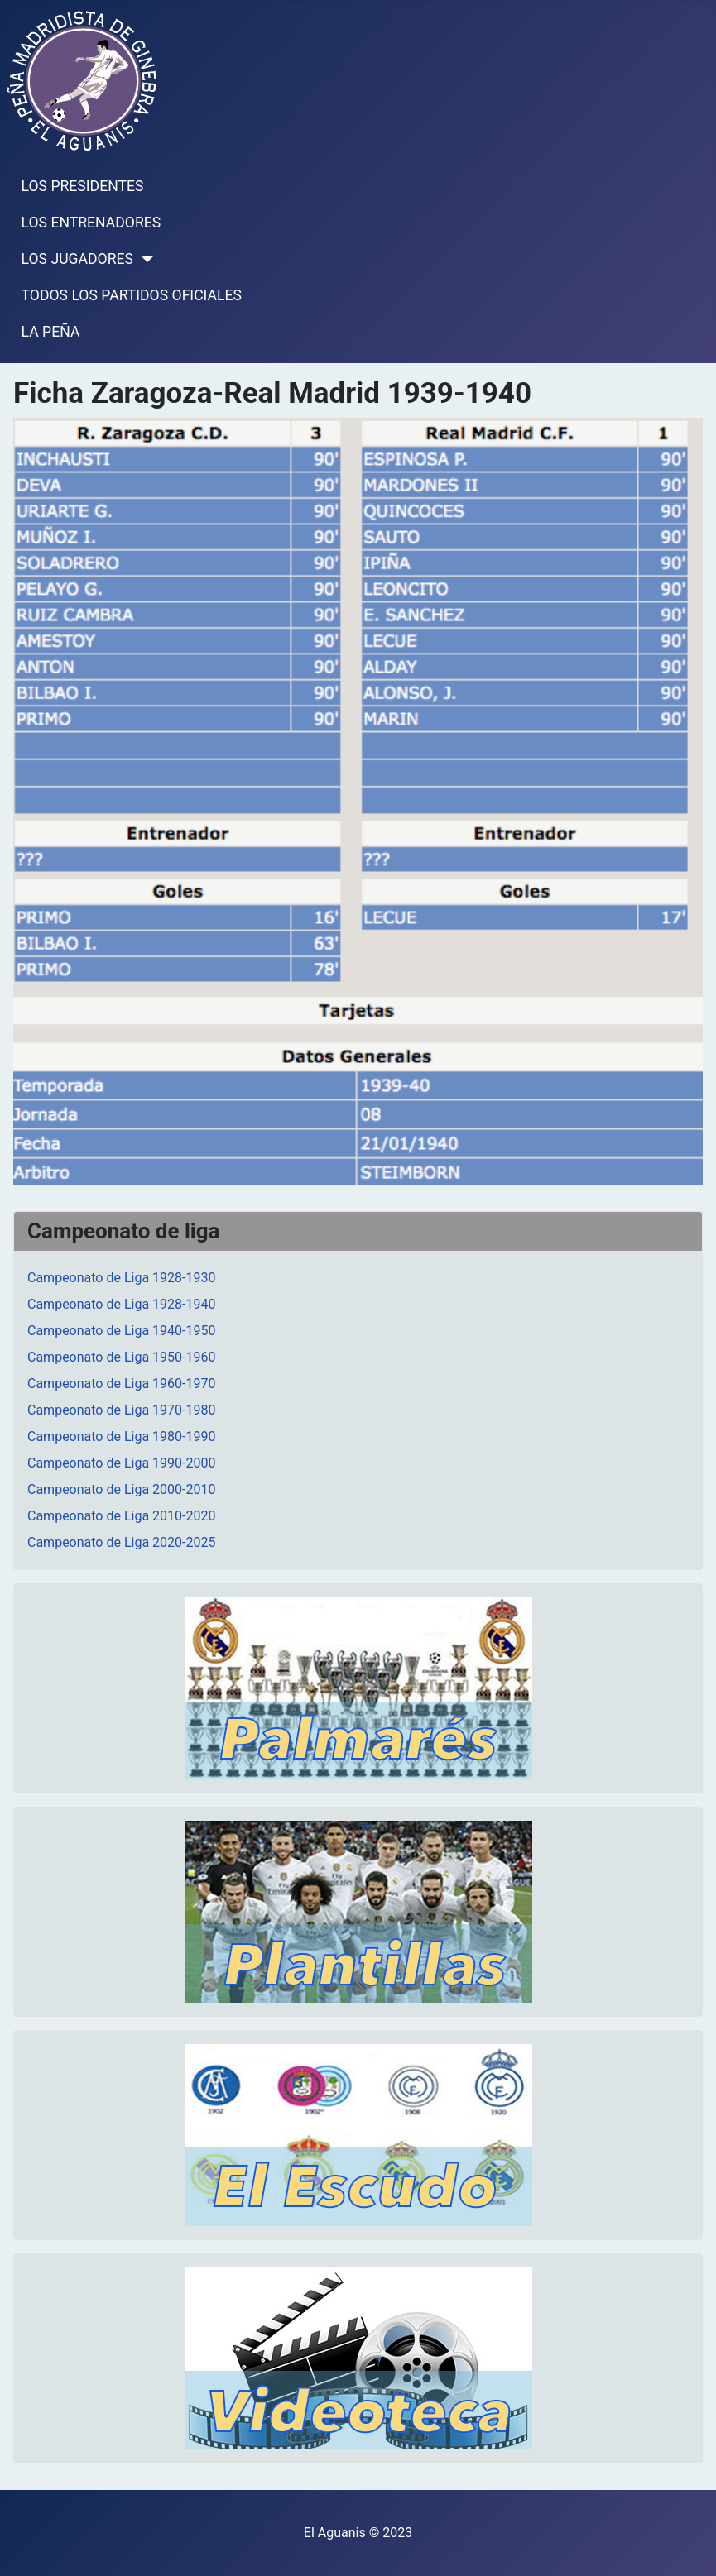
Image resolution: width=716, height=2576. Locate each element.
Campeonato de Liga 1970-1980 (121, 1410)
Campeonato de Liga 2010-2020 (121, 1516)
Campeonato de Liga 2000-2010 (121, 1489)
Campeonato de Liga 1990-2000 (121, 1463)
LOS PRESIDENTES (83, 186)
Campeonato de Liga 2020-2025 (121, 1542)
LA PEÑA (51, 331)
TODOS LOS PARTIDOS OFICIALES (132, 295)
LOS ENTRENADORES (91, 222)
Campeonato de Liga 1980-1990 (121, 1436)
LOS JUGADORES (77, 259)
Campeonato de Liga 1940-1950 (121, 1330)
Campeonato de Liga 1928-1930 (121, 1278)
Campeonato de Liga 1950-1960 (121, 1357)
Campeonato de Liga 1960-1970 (121, 1383)
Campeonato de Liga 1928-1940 (121, 1304)
